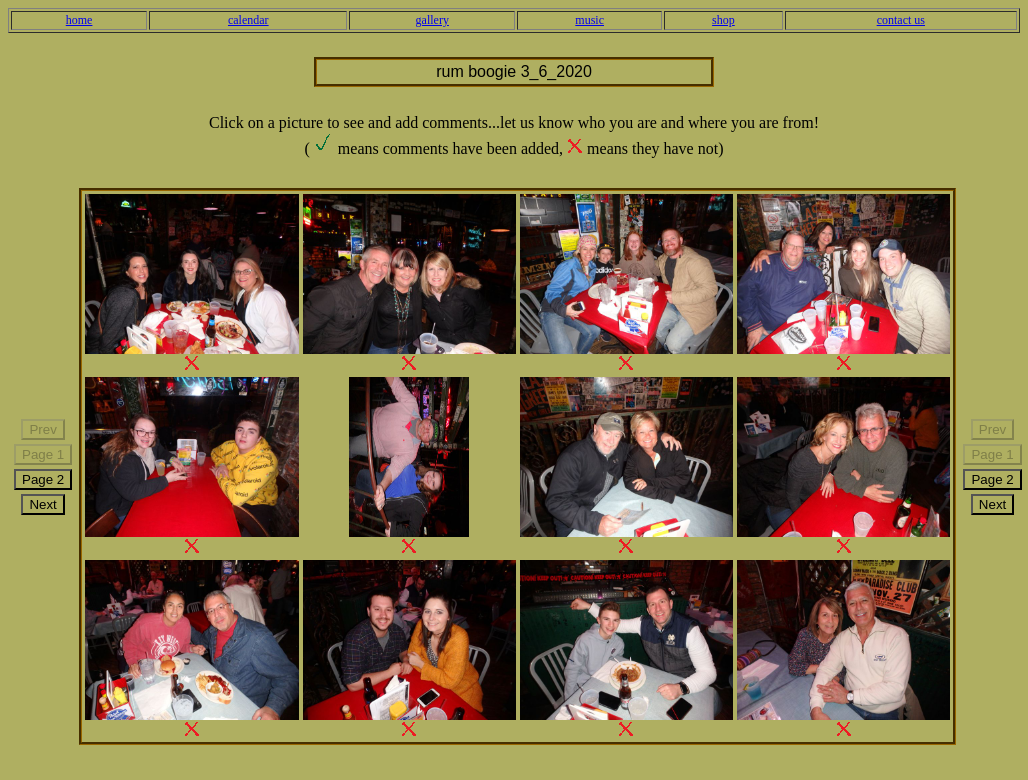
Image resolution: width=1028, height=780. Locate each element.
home (79, 20)
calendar (248, 20)
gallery (432, 20)
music (589, 20)
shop (723, 20)
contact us (901, 20)
